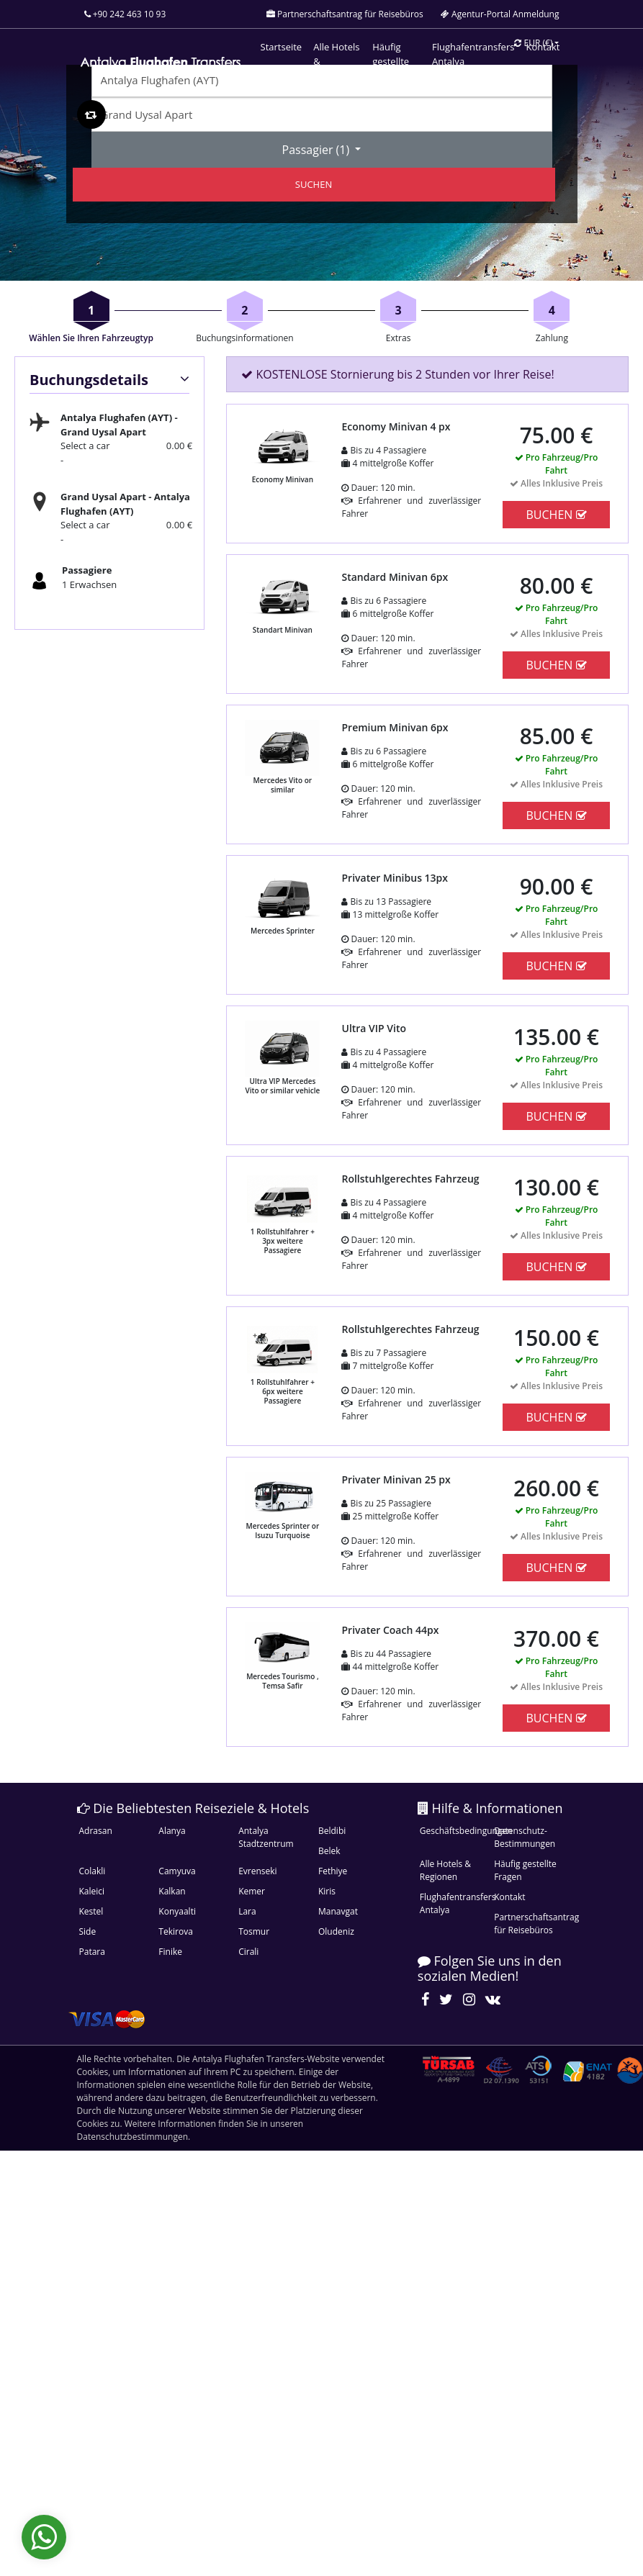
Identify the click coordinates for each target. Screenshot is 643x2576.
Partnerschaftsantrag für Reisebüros (529, 1923)
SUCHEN (313, 184)
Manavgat (338, 1911)
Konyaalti (177, 1911)
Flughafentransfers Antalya (455, 1903)
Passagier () (317, 150)
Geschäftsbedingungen (455, 1831)
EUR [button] (533, 43)
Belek (329, 1851)
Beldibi (332, 1831)
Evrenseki (257, 1871)
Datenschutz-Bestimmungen (524, 1837)
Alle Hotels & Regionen (445, 1870)
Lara (247, 1911)
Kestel (91, 1911)
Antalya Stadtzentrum (266, 1837)
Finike (170, 1951)
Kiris (327, 1891)
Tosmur (253, 1931)
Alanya (171, 1831)
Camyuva (176, 1871)
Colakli (92, 1871)
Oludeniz (336, 1931)
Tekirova (175, 1931)
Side (87, 1931)
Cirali (248, 1951)
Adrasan (95, 1831)
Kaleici (92, 1891)
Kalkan (171, 1891)
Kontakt (509, 1897)
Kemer (251, 1891)
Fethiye (332, 1871)
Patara (92, 1951)
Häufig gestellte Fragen (525, 1870)
